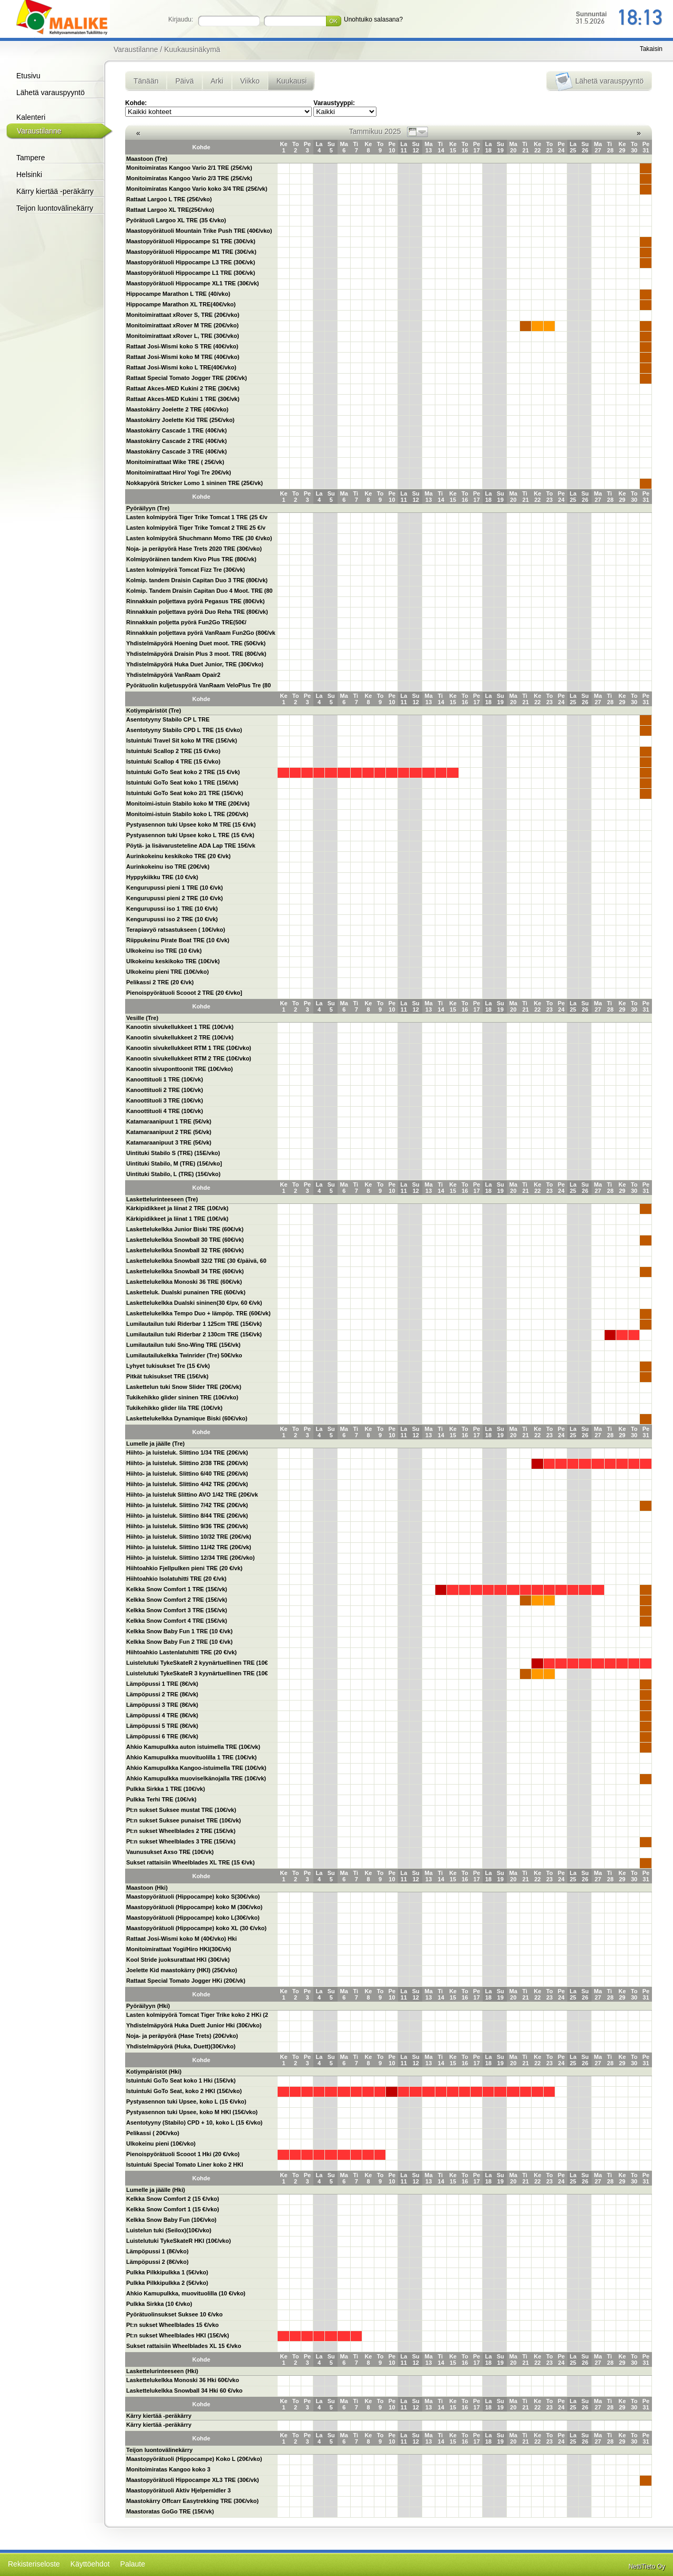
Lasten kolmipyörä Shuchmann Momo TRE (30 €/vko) (199, 538)
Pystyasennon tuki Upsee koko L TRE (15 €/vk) (190, 835)
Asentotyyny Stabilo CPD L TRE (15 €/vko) (184, 730)
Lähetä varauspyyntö (50, 92)
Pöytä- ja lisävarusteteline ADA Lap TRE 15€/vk (191, 845)
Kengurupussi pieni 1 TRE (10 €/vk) (174, 887)
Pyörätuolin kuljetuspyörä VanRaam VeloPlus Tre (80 (198, 685)
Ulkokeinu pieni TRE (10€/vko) (167, 971)
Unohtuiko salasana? (373, 19)
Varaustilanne (39, 131)
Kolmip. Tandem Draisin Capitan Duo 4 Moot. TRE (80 (199, 591)
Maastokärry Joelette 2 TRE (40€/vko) (177, 409)
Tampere (30, 157)
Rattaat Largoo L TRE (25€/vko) (169, 199)
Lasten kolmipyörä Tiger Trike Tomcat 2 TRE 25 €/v (196, 527)
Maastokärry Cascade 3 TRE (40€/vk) (176, 451)
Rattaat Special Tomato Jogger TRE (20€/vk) (186, 378)
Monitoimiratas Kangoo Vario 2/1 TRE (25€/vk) (189, 167)
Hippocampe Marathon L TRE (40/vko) (178, 294)
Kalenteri (30, 117)
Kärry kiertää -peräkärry (55, 191)
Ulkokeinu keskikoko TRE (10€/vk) (173, 961)
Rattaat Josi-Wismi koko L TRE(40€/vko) (181, 367)
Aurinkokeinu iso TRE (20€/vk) (167, 866)
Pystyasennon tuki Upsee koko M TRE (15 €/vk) (191, 824)
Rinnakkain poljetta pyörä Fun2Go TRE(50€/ (186, 622)
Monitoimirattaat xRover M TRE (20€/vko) (182, 325)
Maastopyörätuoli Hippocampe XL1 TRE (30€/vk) (192, 283)
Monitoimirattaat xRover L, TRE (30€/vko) (182, 336)
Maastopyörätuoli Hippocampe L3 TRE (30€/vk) (190, 262)
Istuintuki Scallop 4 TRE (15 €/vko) (173, 761)
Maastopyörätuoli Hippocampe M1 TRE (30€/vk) (191, 252)
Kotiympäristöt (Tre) (153, 710)
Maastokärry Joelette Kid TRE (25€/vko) (180, 420)
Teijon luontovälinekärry (54, 208)
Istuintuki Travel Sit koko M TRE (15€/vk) (181, 740)
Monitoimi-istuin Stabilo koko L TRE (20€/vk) (187, 814)
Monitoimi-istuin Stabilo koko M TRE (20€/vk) (188, 803)
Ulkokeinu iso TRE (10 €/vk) (164, 950)
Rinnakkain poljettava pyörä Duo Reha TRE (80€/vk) (197, 612)
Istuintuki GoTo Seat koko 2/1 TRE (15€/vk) (184, 793)
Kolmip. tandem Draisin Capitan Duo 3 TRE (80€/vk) (197, 580)
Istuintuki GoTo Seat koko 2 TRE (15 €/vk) (183, 772)
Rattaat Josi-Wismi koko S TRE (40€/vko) (182, 346)
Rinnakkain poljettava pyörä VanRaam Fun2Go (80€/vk (201, 633)
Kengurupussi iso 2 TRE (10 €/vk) (172, 919)
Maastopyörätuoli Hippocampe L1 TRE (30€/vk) (190, 273)
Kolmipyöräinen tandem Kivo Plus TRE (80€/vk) (191, 559)
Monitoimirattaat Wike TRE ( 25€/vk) (175, 462)
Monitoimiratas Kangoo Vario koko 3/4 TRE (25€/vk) (196, 189)
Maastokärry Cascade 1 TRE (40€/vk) (176, 430)
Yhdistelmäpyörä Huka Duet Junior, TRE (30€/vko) (194, 664)
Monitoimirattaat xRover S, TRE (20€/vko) (182, 315)
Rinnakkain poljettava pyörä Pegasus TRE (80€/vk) (195, 601)
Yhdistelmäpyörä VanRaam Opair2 (173, 675)
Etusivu (28, 75)
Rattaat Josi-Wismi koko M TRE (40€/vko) (182, 357)
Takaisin (651, 49)
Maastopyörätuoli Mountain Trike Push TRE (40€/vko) (199, 231)
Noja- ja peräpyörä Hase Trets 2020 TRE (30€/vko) (194, 548)
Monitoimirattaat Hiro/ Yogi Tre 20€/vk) (178, 472)
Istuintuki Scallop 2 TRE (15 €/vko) (173, 751)
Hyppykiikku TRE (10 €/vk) (162, 877)
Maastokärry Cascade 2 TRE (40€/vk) (176, 441)
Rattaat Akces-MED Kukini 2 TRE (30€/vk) (182, 388)
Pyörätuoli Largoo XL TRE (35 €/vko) (176, 220)
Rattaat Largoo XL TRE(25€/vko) (170, 210)
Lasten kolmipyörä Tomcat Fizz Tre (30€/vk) (185, 569)
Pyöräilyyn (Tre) (148, 508)
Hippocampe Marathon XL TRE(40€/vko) (181, 304)
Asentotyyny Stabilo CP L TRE (168, 719)
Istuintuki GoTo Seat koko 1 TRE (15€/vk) (182, 782)
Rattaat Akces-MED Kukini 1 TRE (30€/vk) (182, 399)
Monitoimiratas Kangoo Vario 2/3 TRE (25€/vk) (189, 178)
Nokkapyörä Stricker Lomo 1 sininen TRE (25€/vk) (194, 483)
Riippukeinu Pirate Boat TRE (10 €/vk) (177, 940)
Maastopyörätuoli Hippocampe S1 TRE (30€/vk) (191, 241)
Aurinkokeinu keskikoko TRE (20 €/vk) (178, 856)
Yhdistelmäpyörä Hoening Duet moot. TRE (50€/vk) (196, 643)
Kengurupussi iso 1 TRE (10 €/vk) (172, 908)
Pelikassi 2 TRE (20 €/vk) (159, 982)
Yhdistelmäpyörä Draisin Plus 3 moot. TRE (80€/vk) (196, 654)
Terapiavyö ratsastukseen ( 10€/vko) (175, 929)
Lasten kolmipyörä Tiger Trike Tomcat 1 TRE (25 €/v (197, 517)
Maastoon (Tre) (146, 159)
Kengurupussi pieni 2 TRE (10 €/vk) (174, 898)
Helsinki (29, 174)
